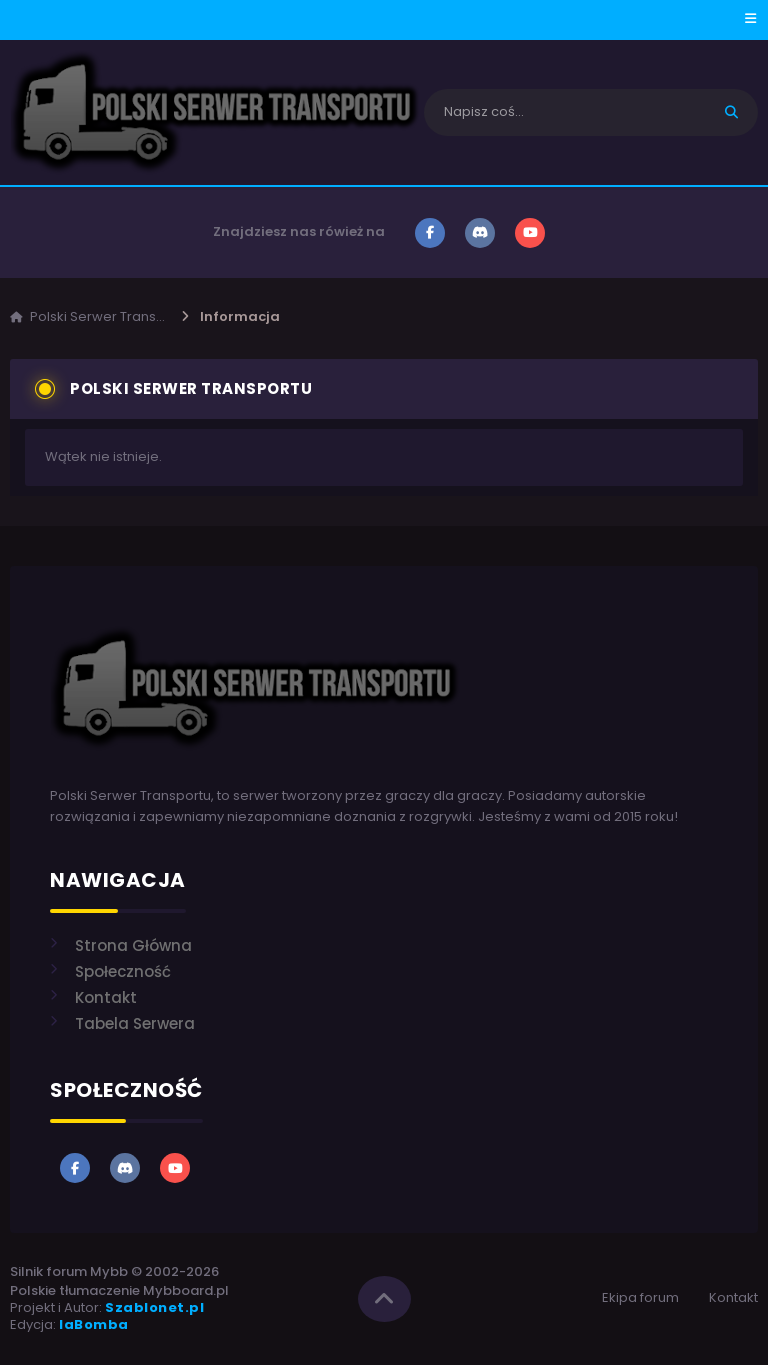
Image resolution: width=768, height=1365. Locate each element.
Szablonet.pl (154, 1307)
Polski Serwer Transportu (110, 316)
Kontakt (733, 1297)
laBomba (94, 1324)
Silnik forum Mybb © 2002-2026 (114, 1271)
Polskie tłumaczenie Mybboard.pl (119, 1290)
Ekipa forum (640, 1297)
